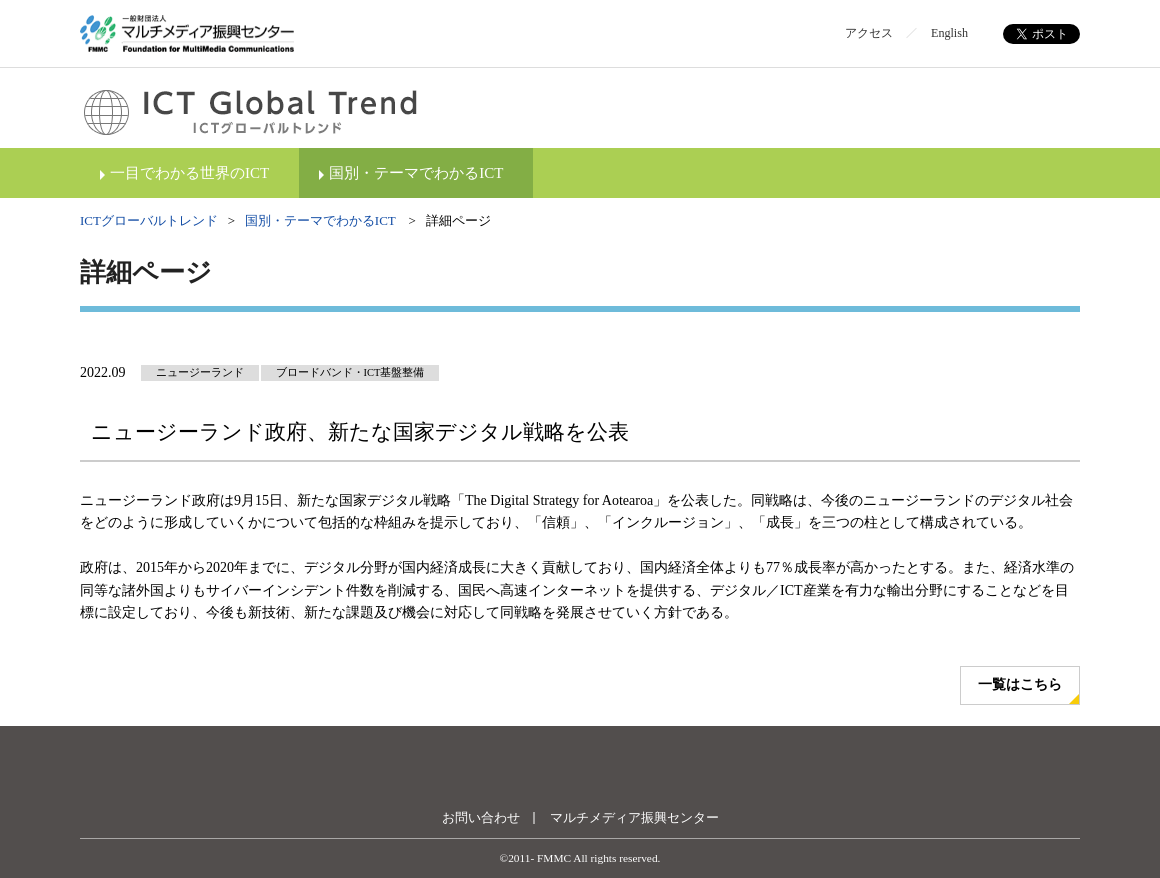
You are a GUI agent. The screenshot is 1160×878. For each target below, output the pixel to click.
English (949, 33)
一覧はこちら (1020, 684)
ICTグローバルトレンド (149, 220)
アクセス (869, 33)
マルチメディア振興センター (634, 817)
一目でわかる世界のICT (189, 173)
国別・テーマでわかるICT (416, 173)
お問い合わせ (481, 817)
